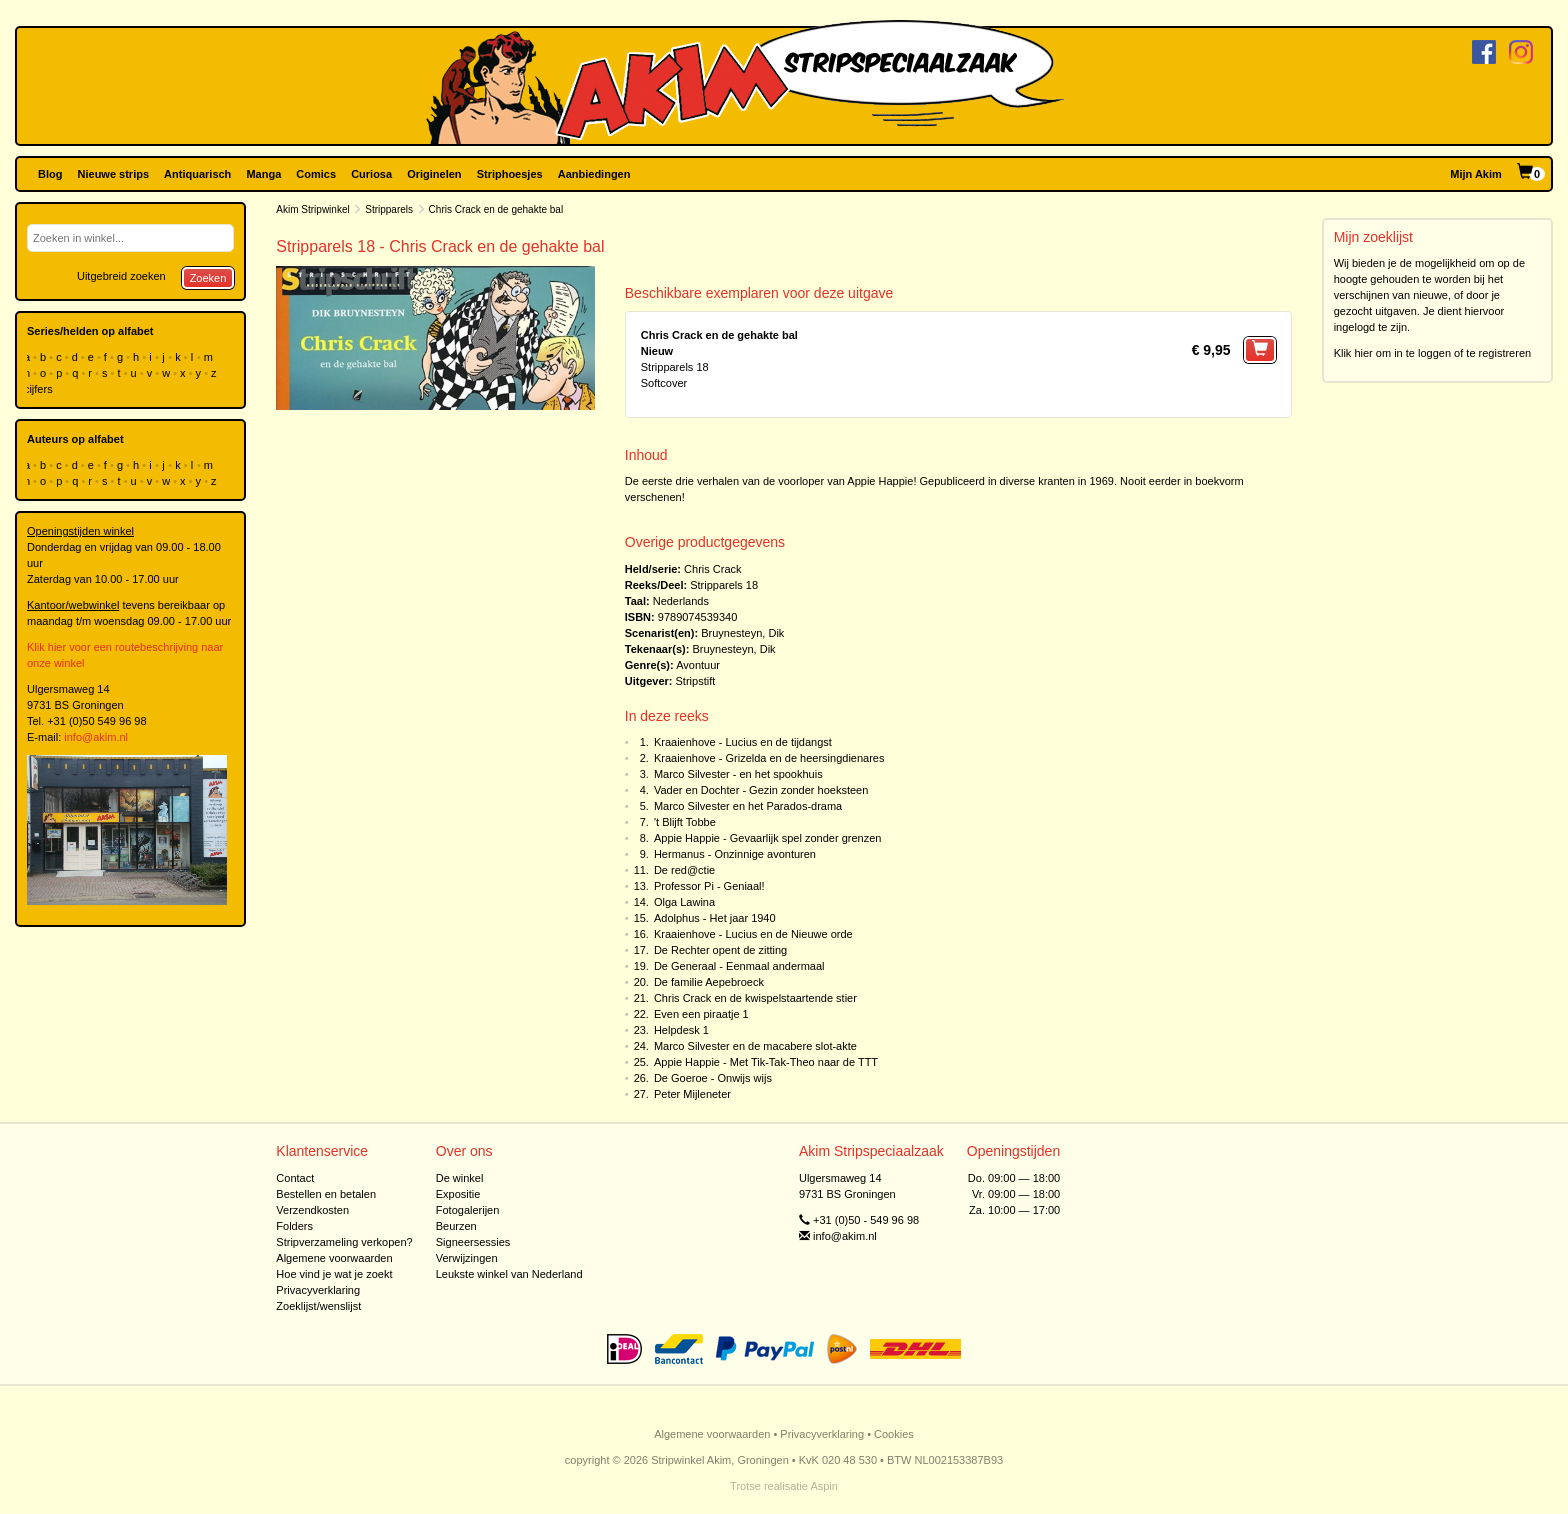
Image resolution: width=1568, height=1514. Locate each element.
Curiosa (371, 174)
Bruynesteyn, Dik (742, 633)
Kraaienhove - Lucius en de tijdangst (743, 742)
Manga (263, 174)
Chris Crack (712, 569)
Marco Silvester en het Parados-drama (748, 806)
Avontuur (698, 665)
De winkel (460, 1178)
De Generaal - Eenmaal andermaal (739, 966)
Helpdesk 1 (681, 1030)
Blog (50, 174)
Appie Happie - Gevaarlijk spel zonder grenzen (767, 838)
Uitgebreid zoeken (121, 276)
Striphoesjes (510, 174)
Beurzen (456, 1226)
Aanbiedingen (594, 174)
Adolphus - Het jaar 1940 (715, 918)
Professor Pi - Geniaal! (709, 886)
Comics (316, 174)
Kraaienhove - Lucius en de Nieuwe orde (753, 934)
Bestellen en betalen (326, 1194)
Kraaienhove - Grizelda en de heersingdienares (769, 758)
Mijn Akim (1476, 174)
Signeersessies (473, 1242)
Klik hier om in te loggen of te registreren (1433, 353)
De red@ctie (684, 870)
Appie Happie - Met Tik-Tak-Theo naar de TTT (766, 1062)
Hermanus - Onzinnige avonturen (735, 854)
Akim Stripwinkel (312, 209)
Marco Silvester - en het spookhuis (738, 774)
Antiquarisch (197, 174)
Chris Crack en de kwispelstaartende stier (755, 998)
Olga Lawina (684, 902)
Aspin (824, 1486)
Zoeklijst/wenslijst (318, 1306)
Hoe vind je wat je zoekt (334, 1274)
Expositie (458, 1194)
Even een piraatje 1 (701, 1014)
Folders (294, 1226)
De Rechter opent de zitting (720, 950)
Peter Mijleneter (692, 1094)
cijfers (40, 389)
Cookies (894, 1434)
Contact (295, 1178)
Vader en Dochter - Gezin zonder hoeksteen (761, 790)
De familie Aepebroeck (709, 982)
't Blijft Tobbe (685, 822)
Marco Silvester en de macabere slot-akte (755, 1046)
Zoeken (208, 278)
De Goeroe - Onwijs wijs (713, 1078)
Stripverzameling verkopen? (344, 1242)
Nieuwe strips (114, 174)
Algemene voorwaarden (334, 1258)
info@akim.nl (96, 737)
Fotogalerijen (468, 1210)
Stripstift (696, 681)
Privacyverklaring (318, 1290)
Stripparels (389, 209)
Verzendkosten (312, 1210)
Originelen (434, 174)
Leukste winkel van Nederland (509, 1274)
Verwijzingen (467, 1258)
